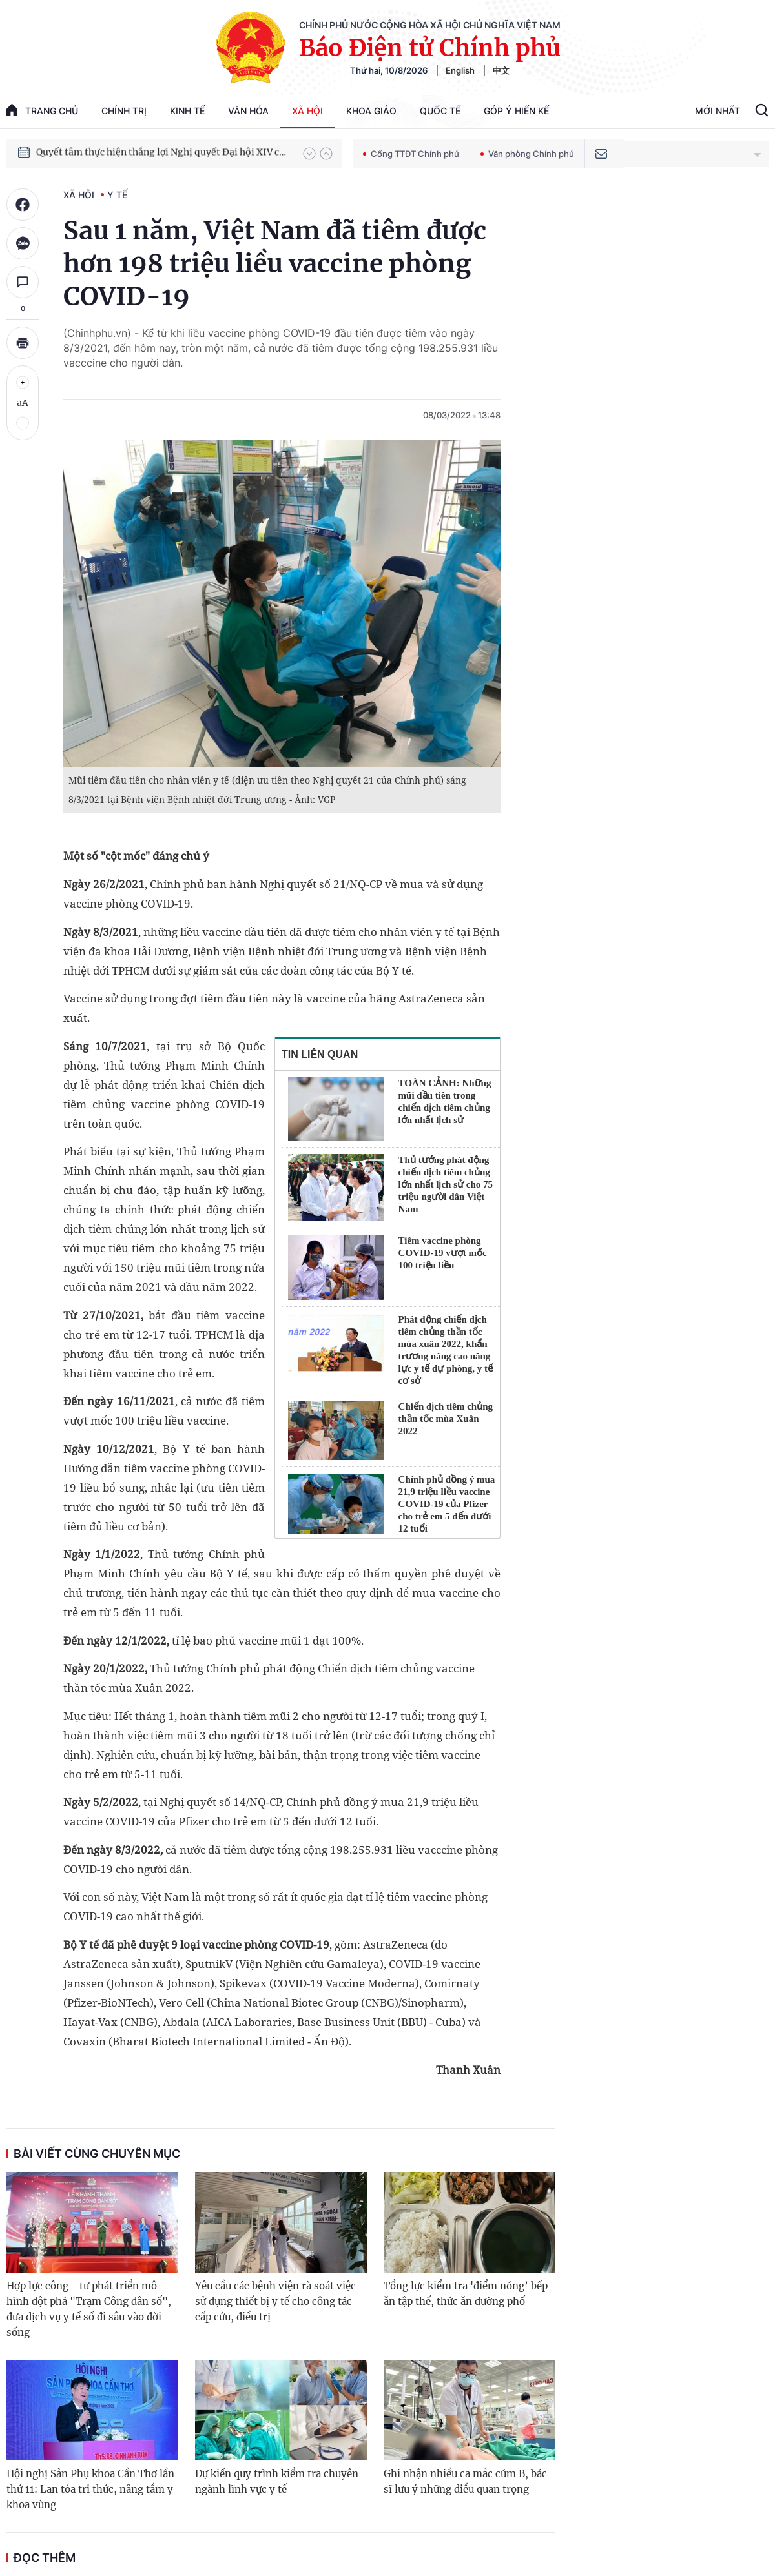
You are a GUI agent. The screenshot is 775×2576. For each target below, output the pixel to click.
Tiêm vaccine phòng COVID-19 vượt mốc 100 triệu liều (442, 1252)
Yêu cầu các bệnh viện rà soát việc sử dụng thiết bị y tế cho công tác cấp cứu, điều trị (275, 2301)
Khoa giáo (371, 110)
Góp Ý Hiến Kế (516, 110)
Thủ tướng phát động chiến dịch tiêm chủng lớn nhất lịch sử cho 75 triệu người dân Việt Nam (445, 1184)
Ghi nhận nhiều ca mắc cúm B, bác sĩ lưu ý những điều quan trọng (465, 2481)
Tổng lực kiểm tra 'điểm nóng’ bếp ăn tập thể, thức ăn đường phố (466, 2293)
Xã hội (307, 110)
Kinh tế (187, 110)
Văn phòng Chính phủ (527, 153)
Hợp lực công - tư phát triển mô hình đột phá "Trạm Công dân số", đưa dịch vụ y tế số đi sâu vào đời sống (88, 2309)
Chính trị (124, 110)
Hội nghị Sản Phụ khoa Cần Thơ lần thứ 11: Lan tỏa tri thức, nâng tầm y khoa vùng (90, 2489)
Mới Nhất (717, 110)
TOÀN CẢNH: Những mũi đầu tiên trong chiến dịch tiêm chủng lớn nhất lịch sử (444, 1101)
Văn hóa (248, 110)
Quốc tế (440, 110)
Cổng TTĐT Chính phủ (411, 153)
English (460, 70)
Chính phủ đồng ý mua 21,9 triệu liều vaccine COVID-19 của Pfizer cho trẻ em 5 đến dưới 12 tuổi (446, 1504)
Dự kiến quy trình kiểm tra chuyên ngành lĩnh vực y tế (276, 2481)
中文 (501, 70)
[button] (309, 153)
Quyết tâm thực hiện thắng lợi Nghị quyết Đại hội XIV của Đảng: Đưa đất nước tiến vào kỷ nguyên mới (163, 153)
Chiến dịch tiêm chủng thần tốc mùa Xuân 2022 (445, 1418)
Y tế (117, 194)
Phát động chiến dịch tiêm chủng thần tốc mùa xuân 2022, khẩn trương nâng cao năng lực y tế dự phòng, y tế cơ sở (445, 1350)
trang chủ (42, 110)
